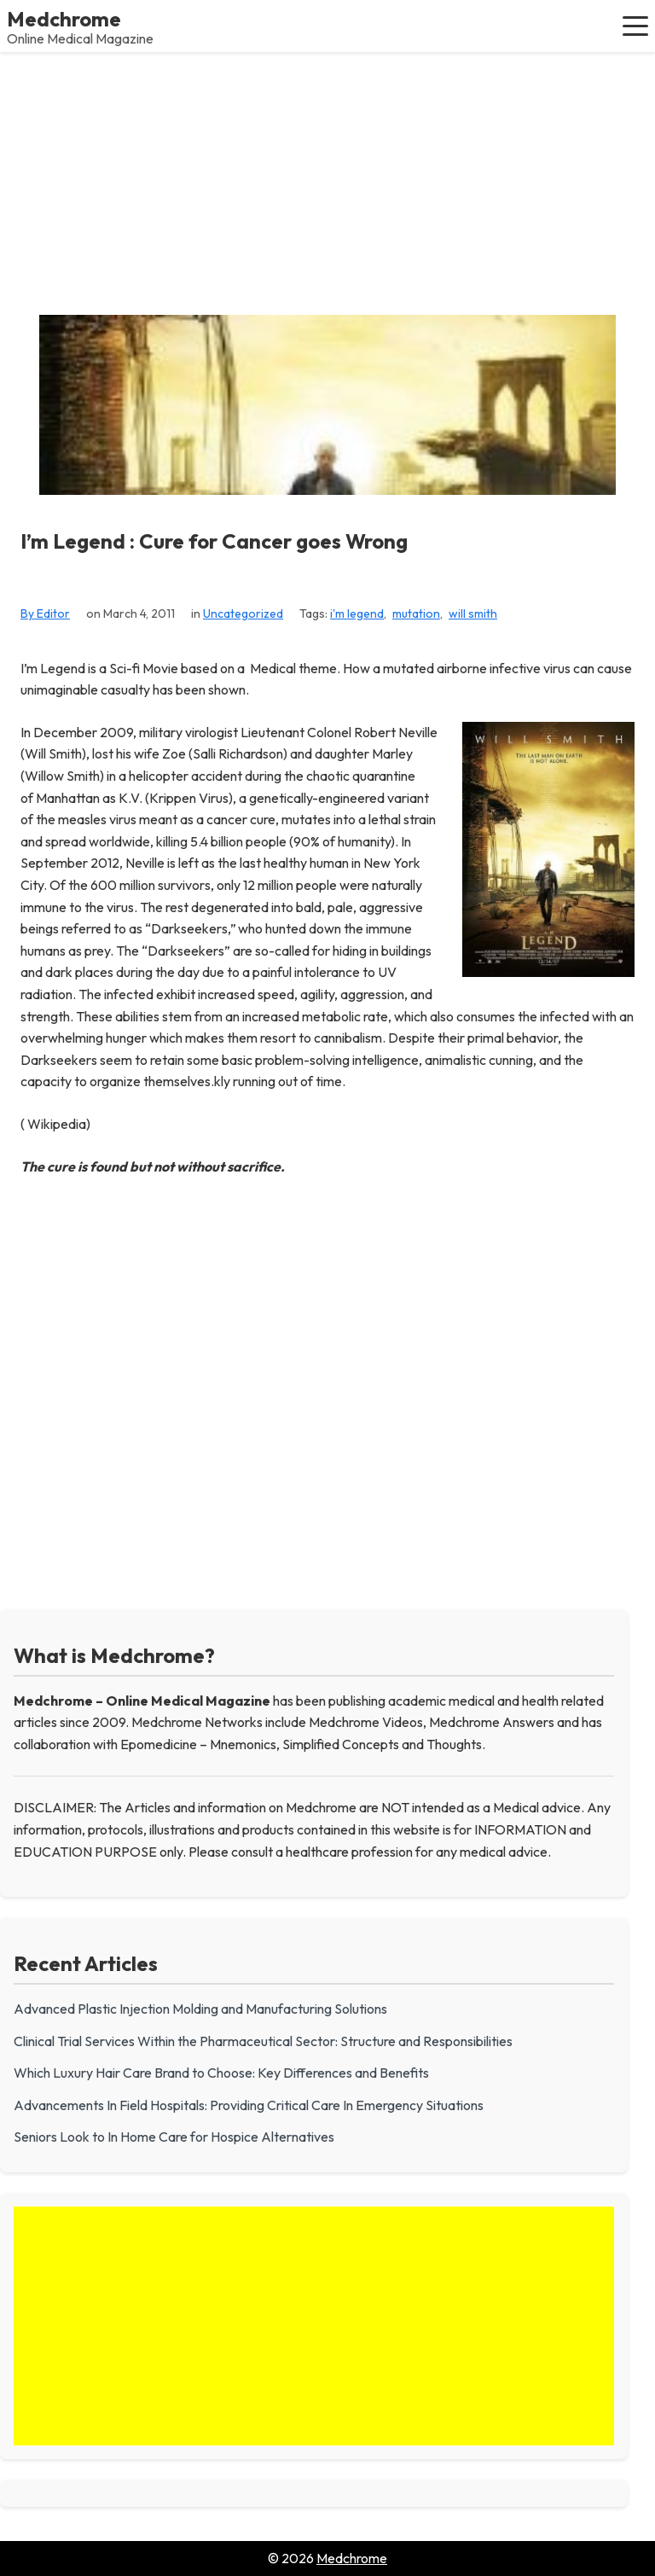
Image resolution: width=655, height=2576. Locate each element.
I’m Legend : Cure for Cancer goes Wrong (214, 541)
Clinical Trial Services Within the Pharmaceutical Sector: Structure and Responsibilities (263, 2041)
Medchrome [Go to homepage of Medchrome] (351, 2558)
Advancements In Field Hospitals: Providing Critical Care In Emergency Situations (249, 2105)
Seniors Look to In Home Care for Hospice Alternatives (174, 2136)
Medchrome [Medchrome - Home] (64, 19)
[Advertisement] (327, 180)
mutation (416, 613)
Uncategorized (243, 613)
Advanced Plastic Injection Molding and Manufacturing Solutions (200, 2008)
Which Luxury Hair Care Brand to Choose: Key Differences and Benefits (221, 2072)
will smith (473, 613)
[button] (635, 25)
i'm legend (357, 613)
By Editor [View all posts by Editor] (45, 613)
